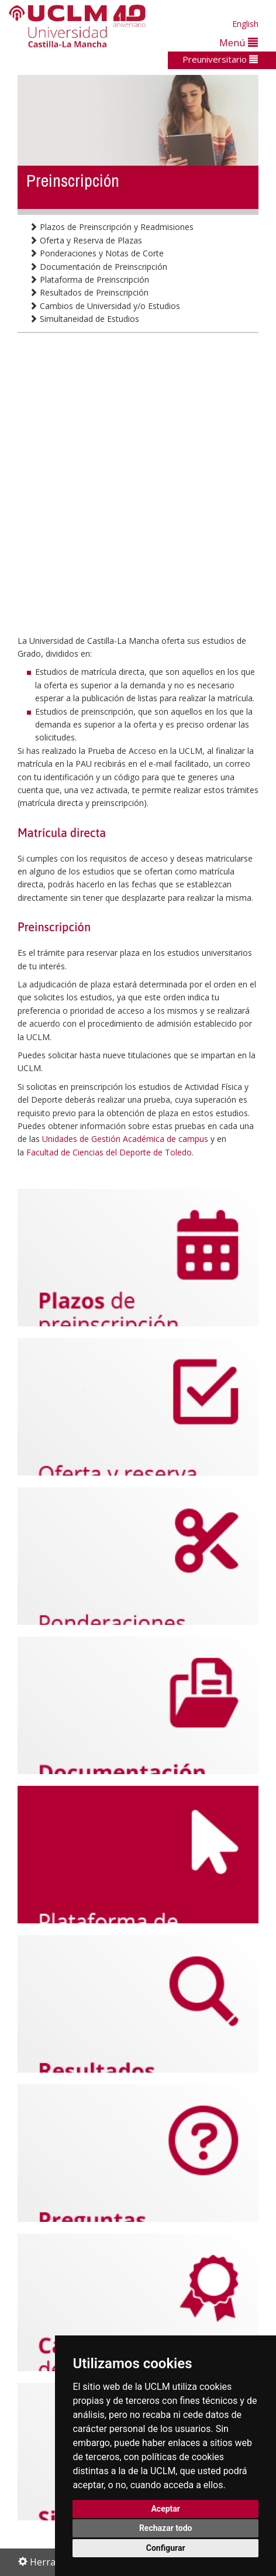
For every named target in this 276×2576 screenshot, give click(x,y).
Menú (238, 42)
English (245, 23)
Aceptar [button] (165, 2508)
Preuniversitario (220, 59)
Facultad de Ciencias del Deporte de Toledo (109, 1152)
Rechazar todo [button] (165, 2528)
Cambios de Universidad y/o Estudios (104, 305)
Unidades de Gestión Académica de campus (125, 1138)
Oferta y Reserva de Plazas (85, 240)
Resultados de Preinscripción (89, 292)
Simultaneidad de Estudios (84, 318)
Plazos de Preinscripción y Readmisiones (111, 226)
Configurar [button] (165, 2548)
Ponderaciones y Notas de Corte (96, 253)
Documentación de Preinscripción (98, 266)
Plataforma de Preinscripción (89, 279)
